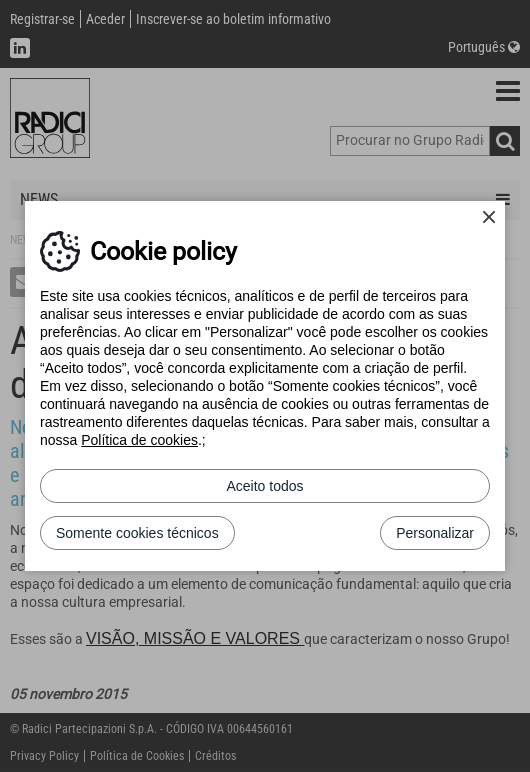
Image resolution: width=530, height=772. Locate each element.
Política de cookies (139, 440)
